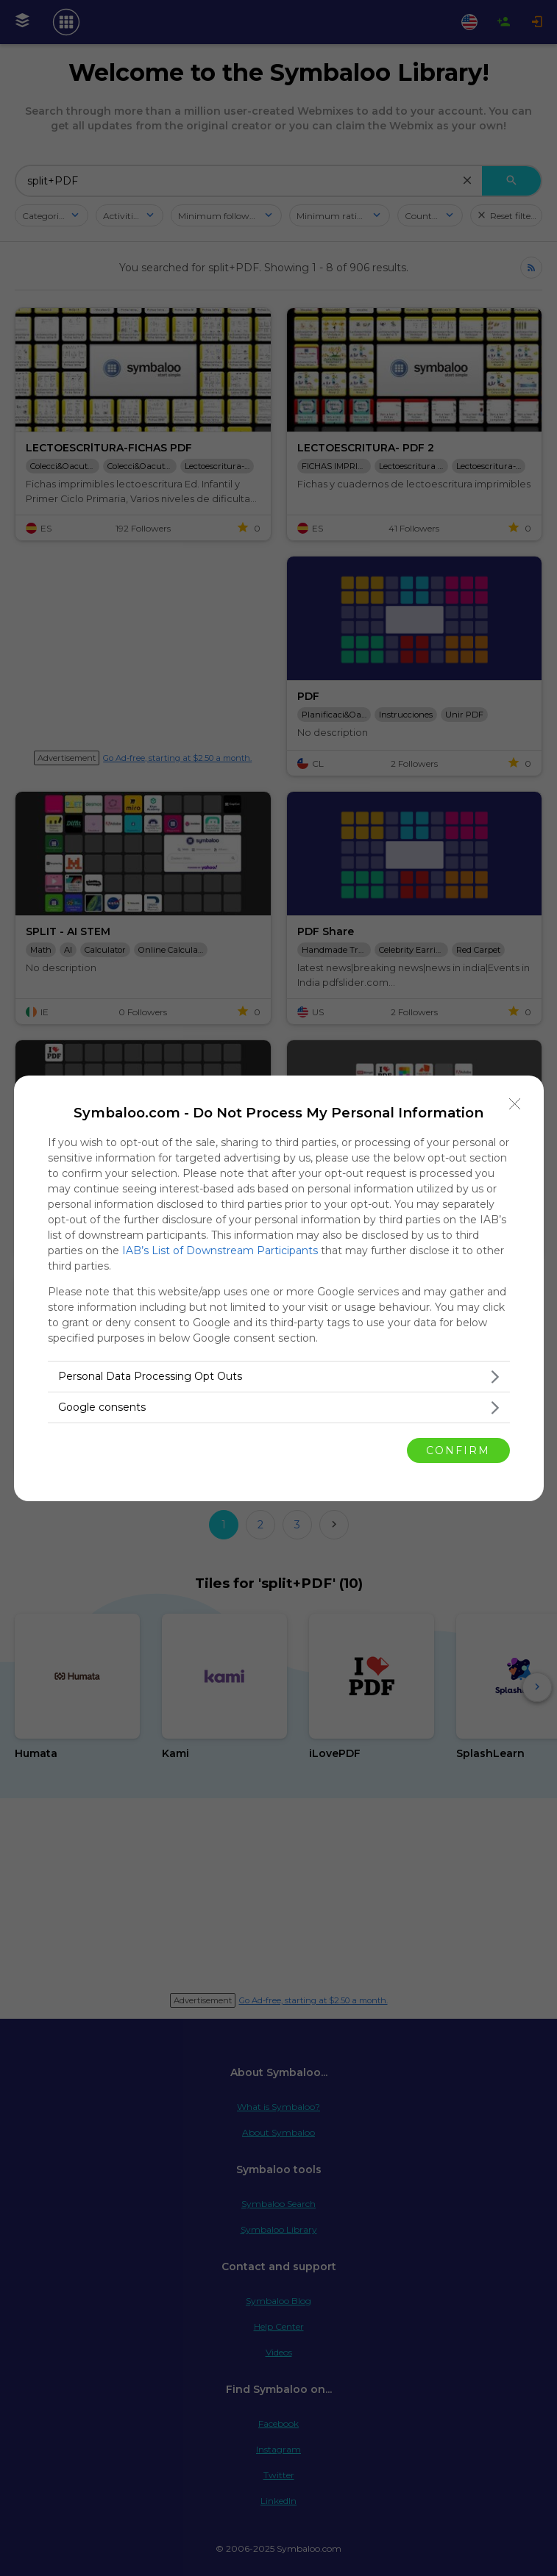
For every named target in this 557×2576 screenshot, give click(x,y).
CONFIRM (458, 1450)
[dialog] (279, 1288)
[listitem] (279, 1377)
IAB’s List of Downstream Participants (220, 1250)
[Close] (515, 1104)
